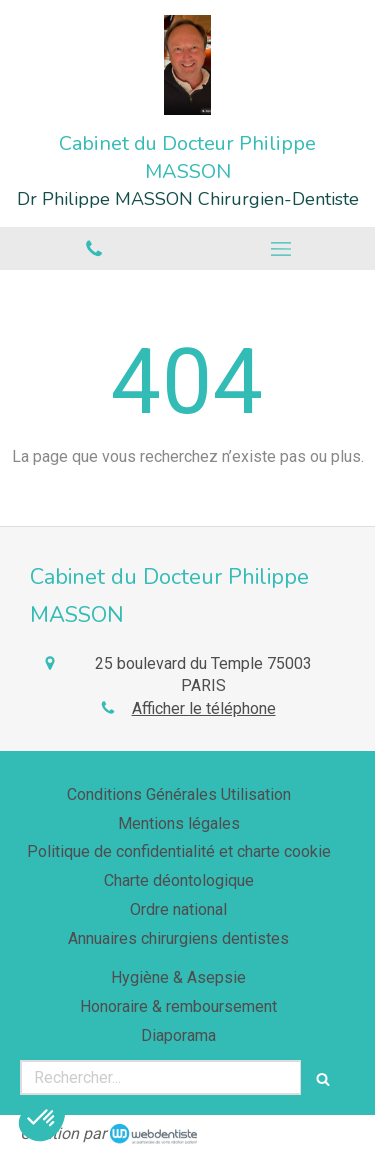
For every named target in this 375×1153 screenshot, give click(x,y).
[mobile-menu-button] (282, 249)
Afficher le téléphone (204, 708)
